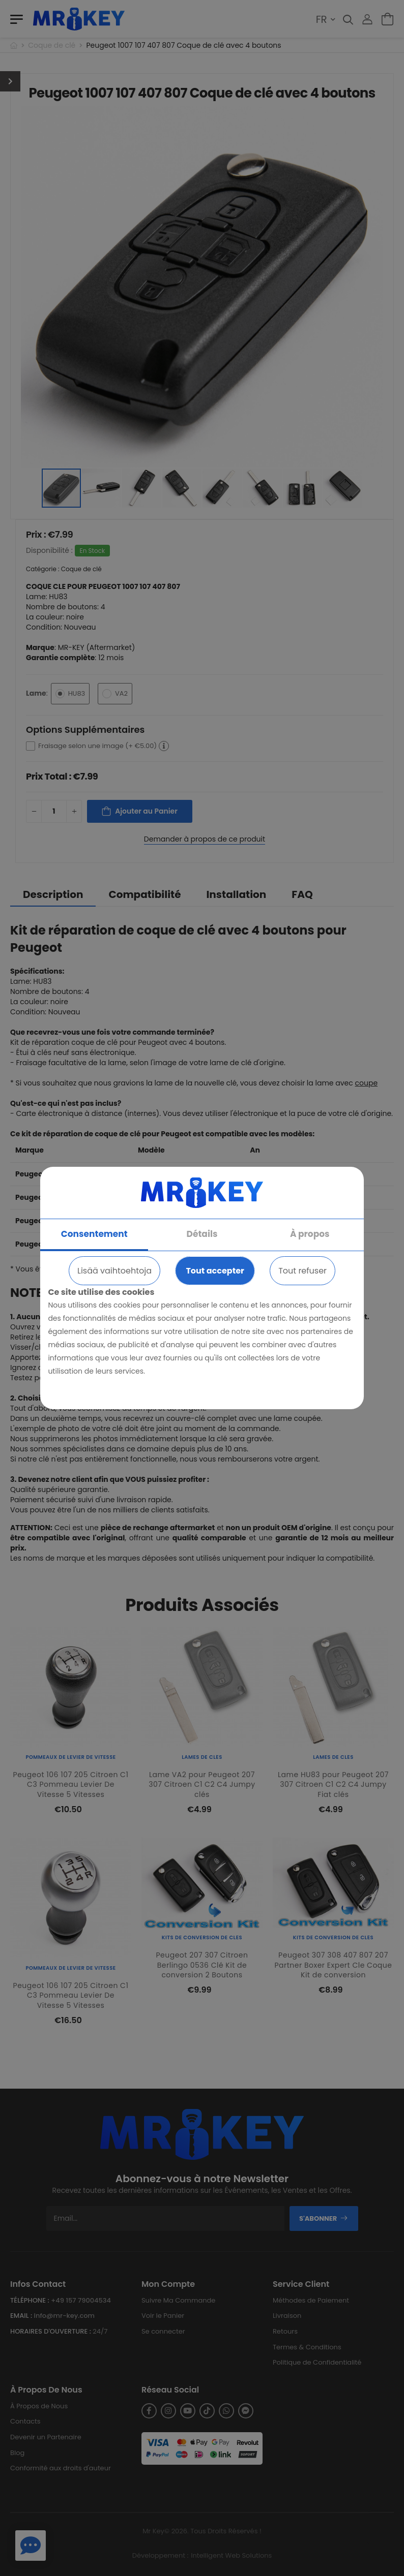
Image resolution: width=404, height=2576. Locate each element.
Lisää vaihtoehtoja (114, 1271)
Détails (202, 1234)
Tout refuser (302, 1271)
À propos (310, 1234)
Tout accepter (215, 1271)
